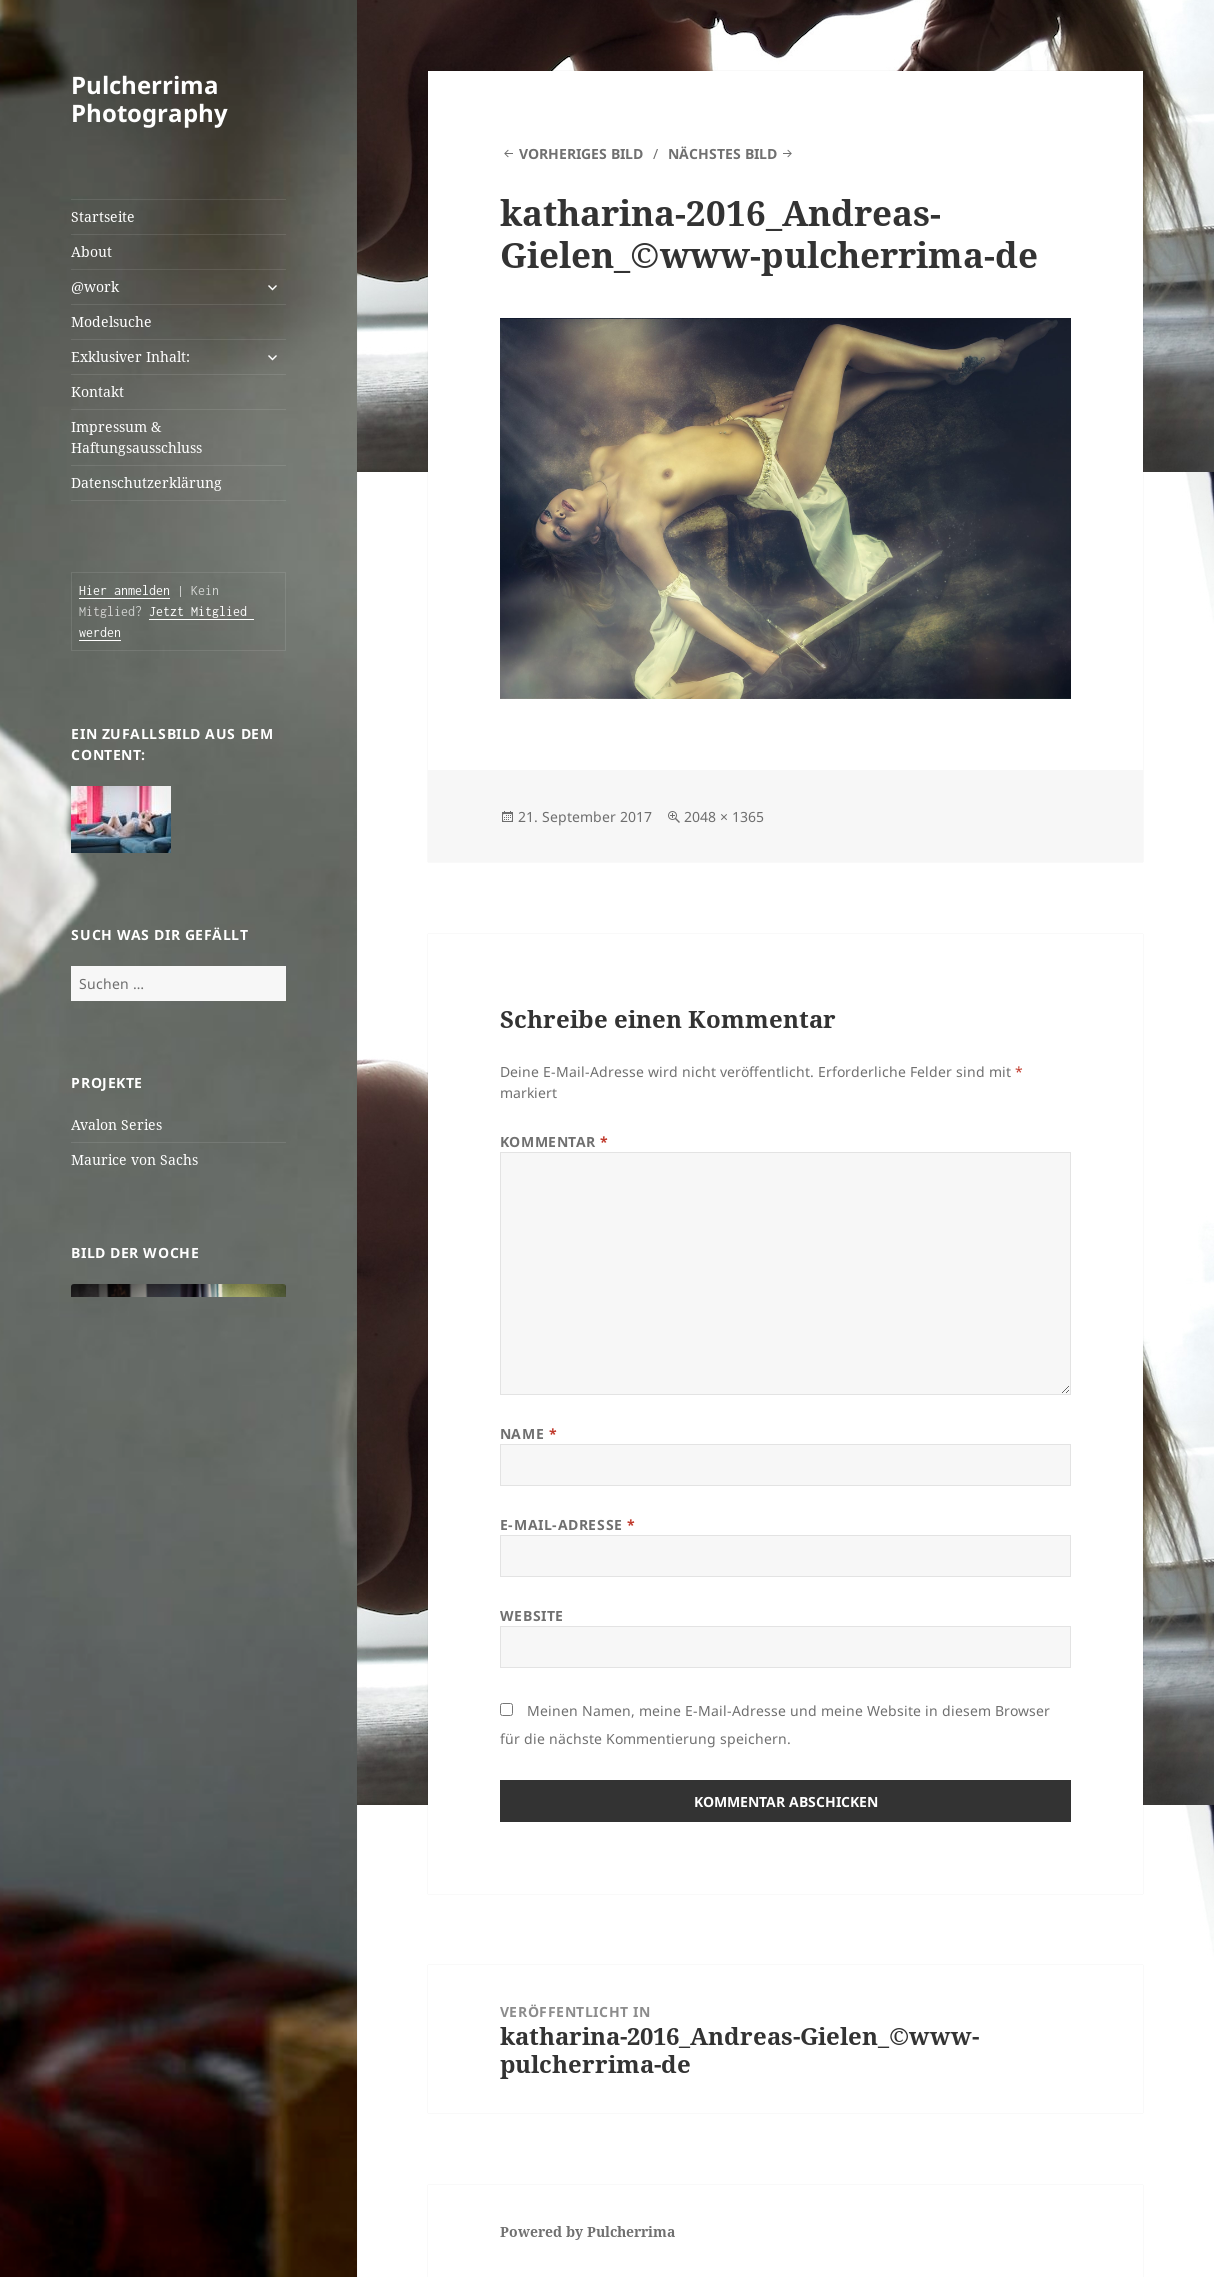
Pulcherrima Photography (149, 98)
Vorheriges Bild (581, 153)
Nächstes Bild (722, 153)
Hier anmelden (124, 590)
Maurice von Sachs (134, 1159)
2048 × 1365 (724, 816)
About (91, 251)
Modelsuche (111, 321)
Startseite (103, 216)
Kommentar (554, 1141)
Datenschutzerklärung (146, 482)
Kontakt (97, 391)
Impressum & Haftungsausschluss (136, 437)
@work (95, 286)
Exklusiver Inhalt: (130, 356)
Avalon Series (116, 1124)
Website (532, 1615)
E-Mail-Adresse (568, 1524)
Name (528, 1433)
